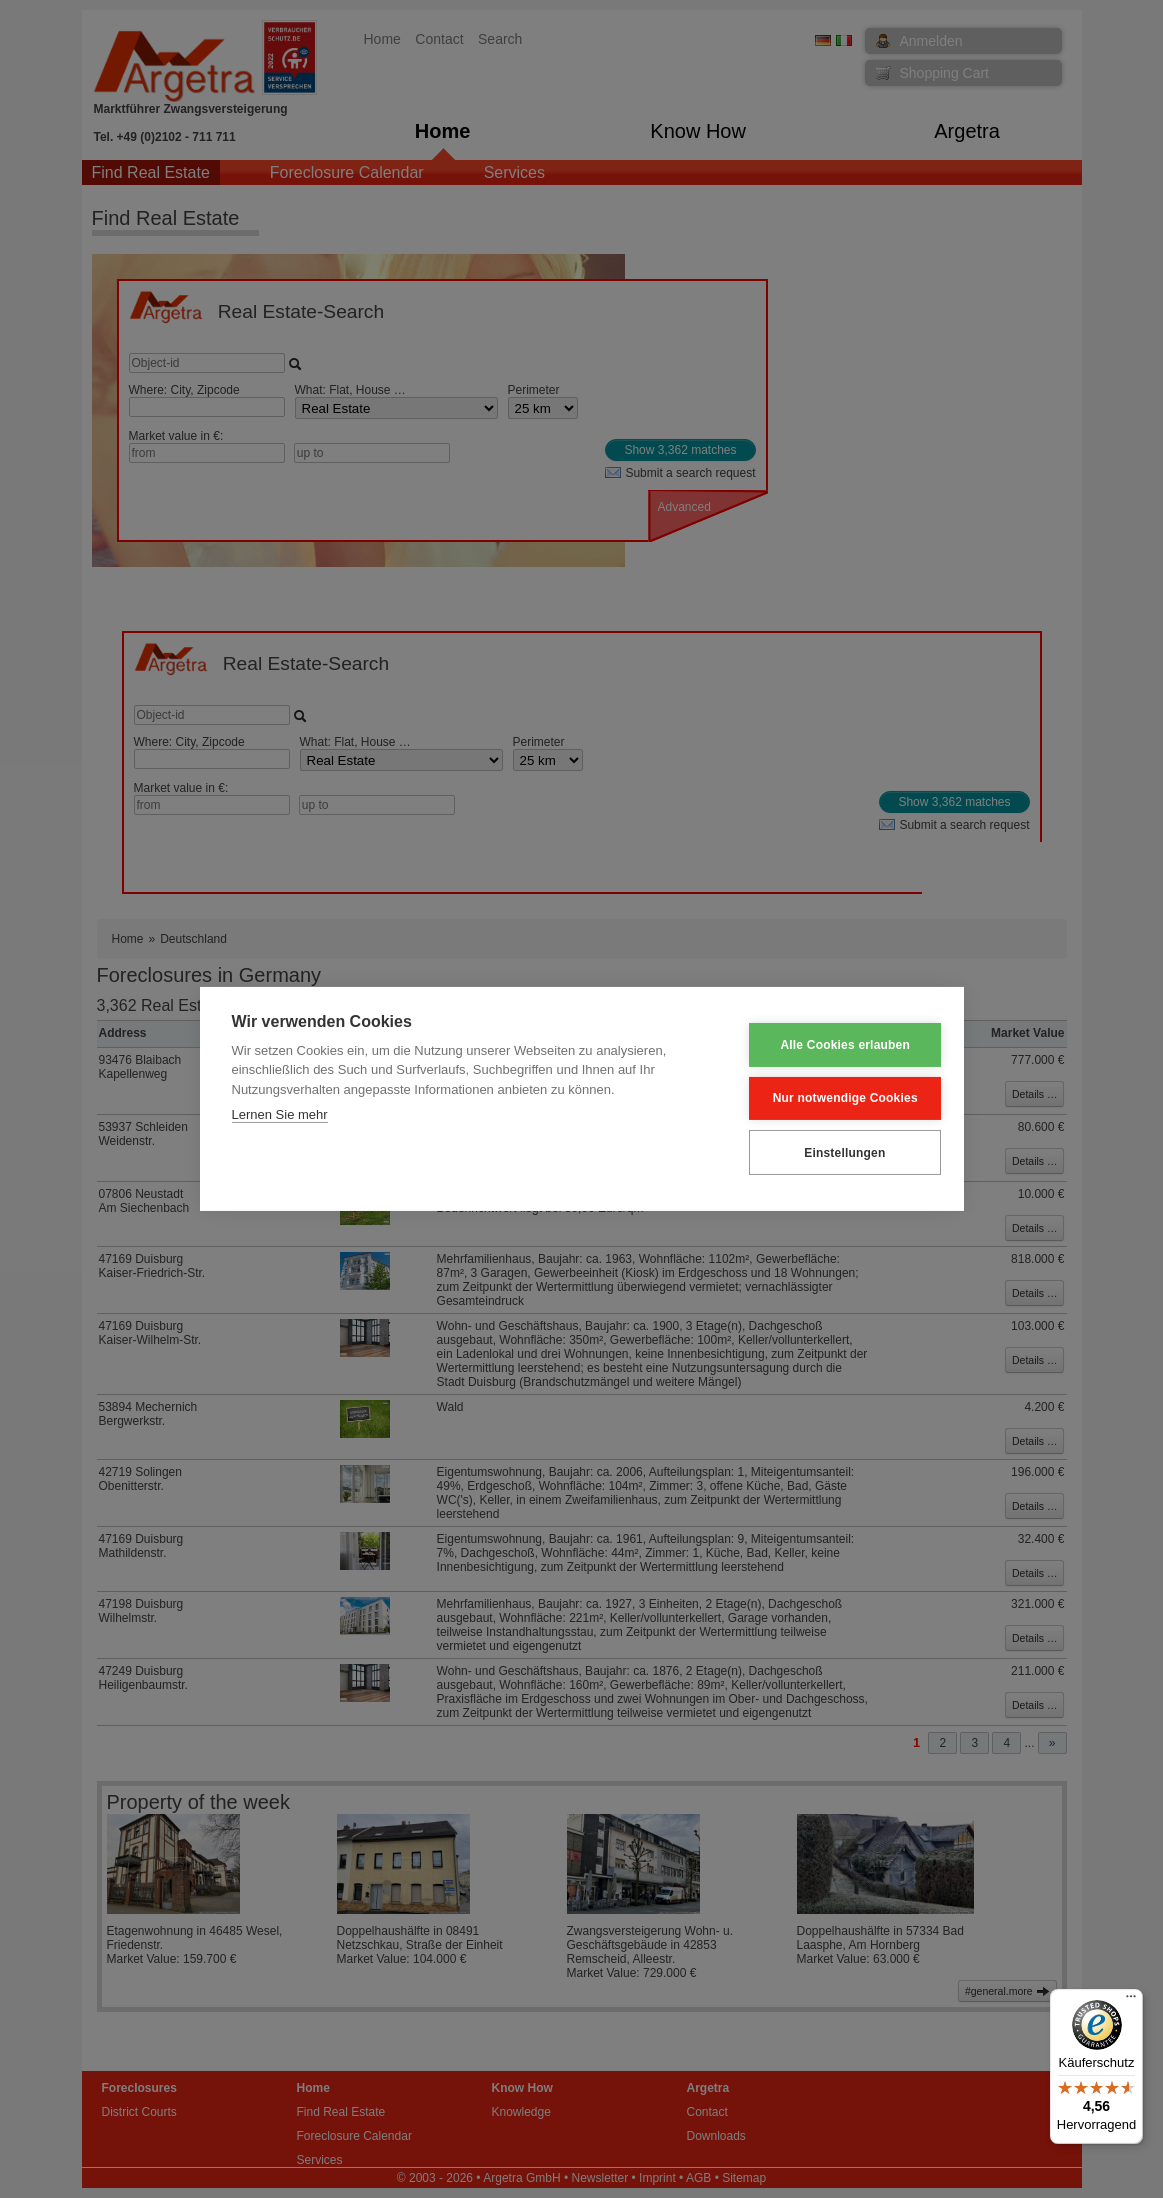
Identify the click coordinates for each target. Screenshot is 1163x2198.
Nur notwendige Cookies (832, 1098)
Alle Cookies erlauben (833, 1045)
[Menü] (1131, 2001)
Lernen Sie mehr (280, 1115)
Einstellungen (832, 1152)
